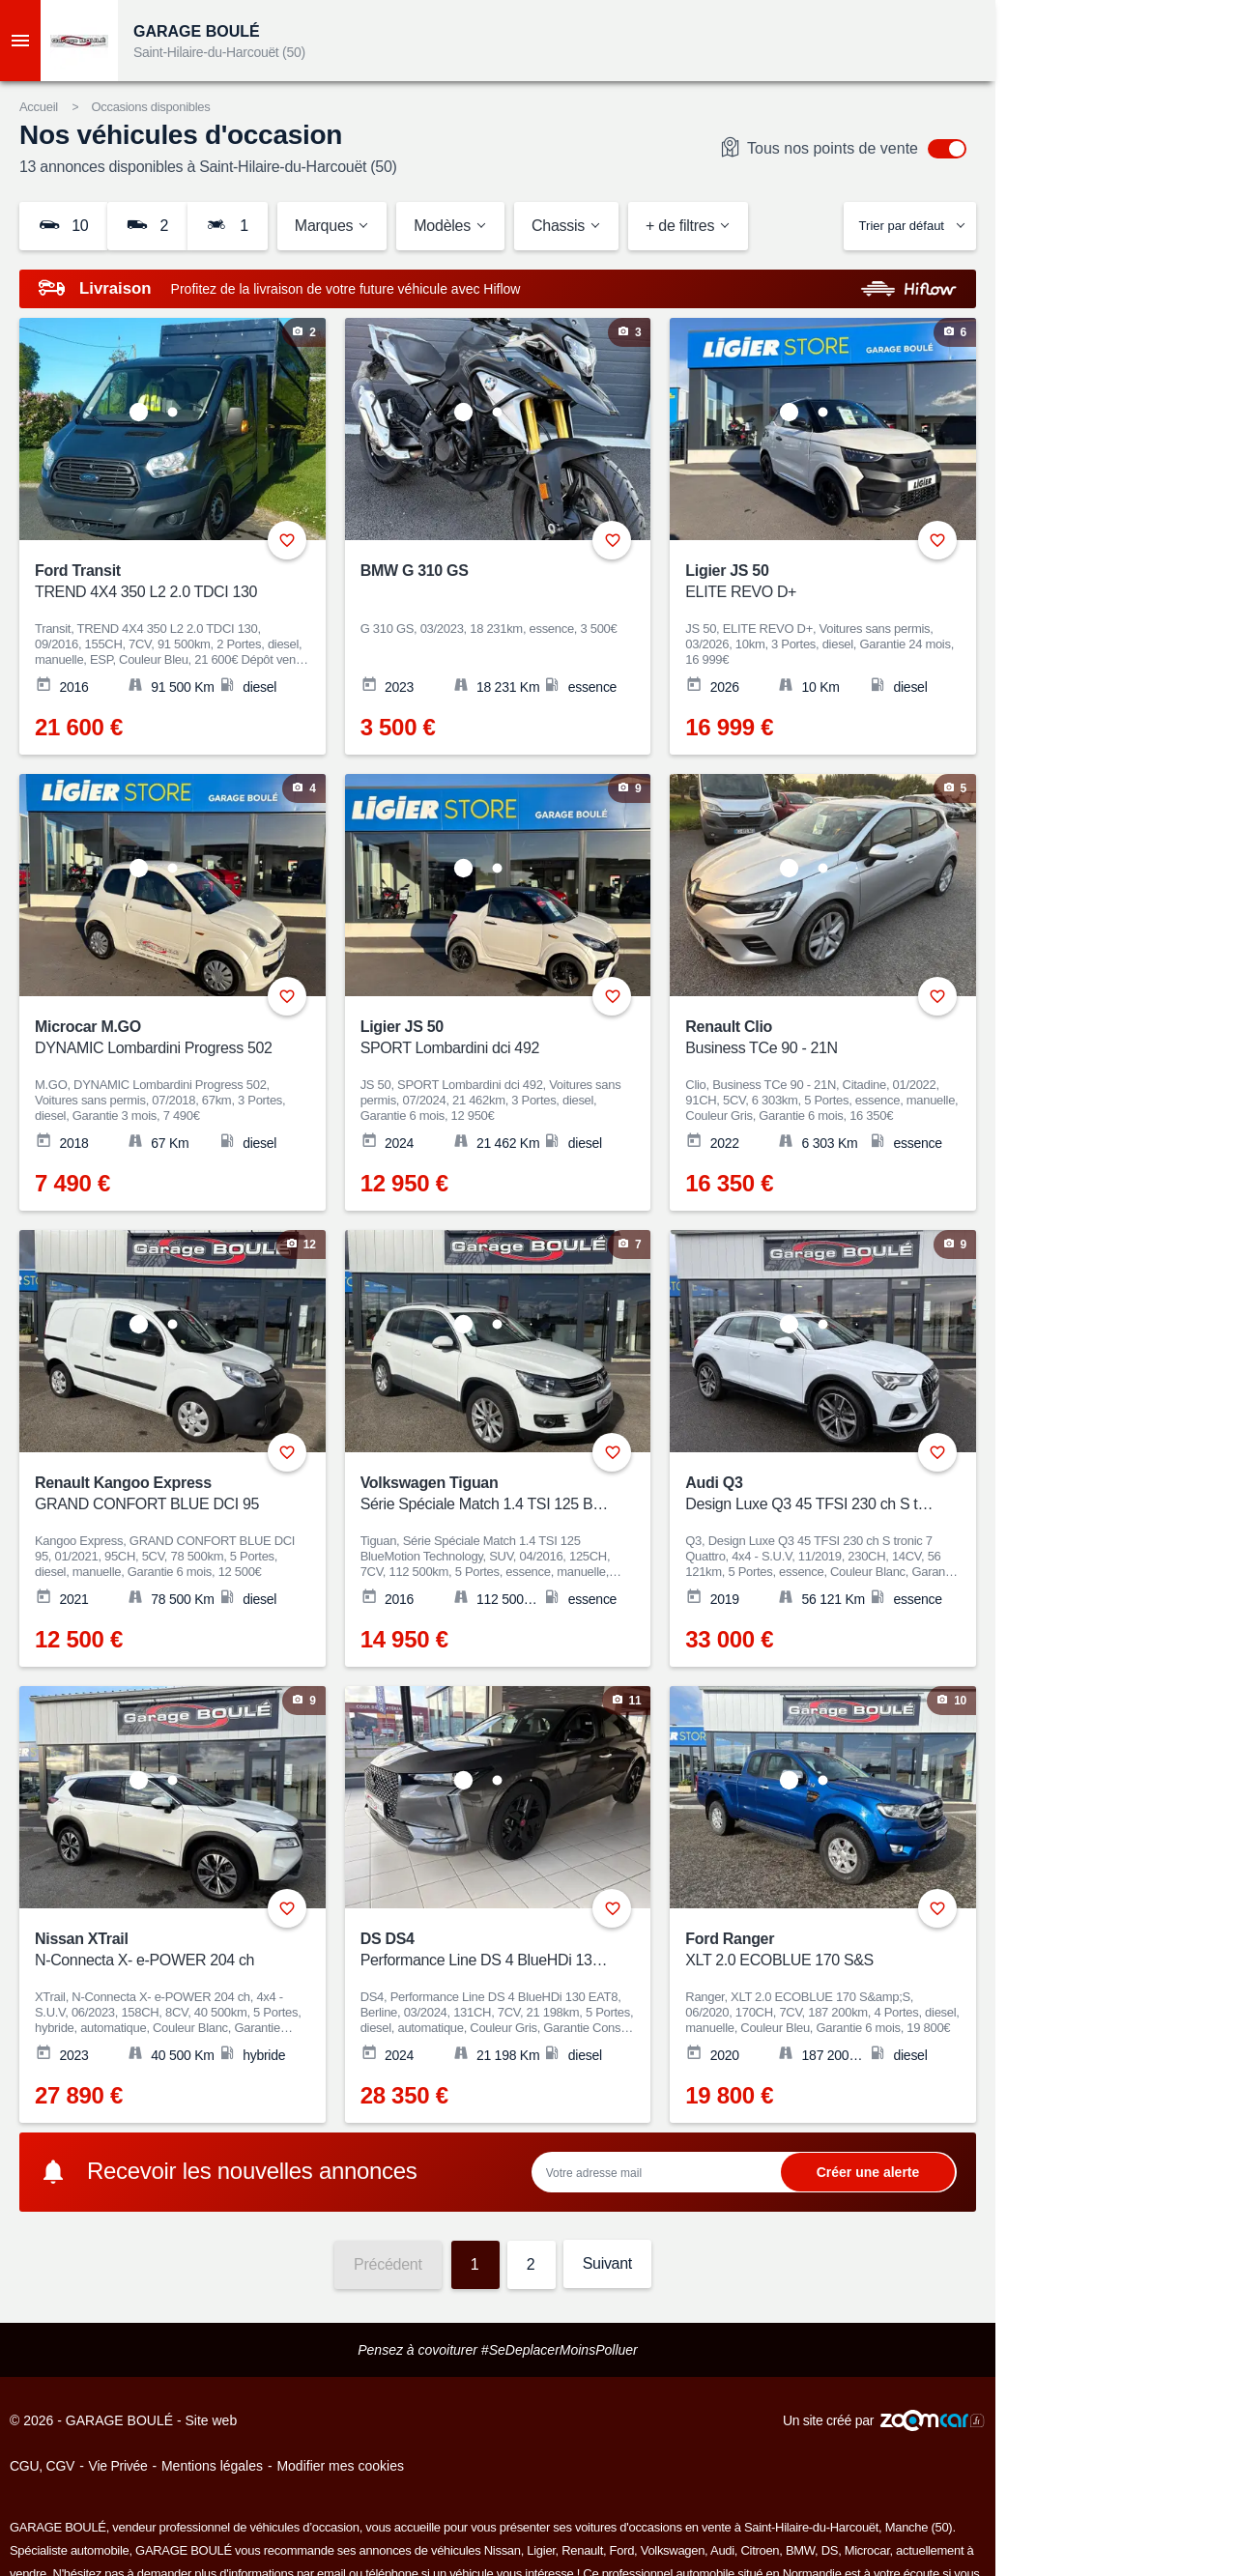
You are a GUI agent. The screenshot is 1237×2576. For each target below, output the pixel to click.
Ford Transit (160, 582)
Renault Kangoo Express (160, 1494)
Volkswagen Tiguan (485, 1494)
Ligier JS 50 (810, 582)
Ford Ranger (810, 1950)
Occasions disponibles (150, 107)
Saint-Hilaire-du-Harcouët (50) (219, 52)
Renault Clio (810, 1038)
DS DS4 (485, 1950)
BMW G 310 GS (414, 570)
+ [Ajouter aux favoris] (287, 540)
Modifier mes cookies (340, 2466)
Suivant (607, 2263)
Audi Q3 (810, 1494)
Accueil (38, 107)
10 (63, 225)
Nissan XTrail (160, 1950)
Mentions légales (212, 2466)
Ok (867, 2171)
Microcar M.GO (160, 1038)
